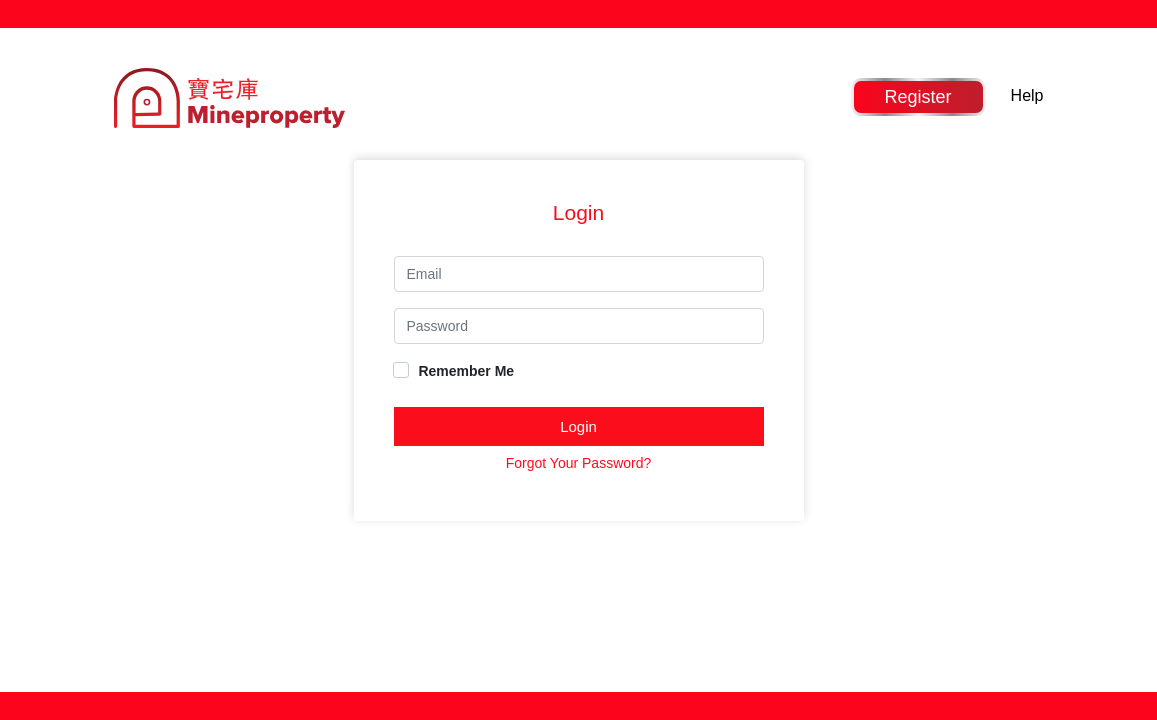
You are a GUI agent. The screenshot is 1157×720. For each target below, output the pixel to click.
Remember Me (454, 371)
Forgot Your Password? (579, 463)
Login (578, 426)
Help (1027, 95)
